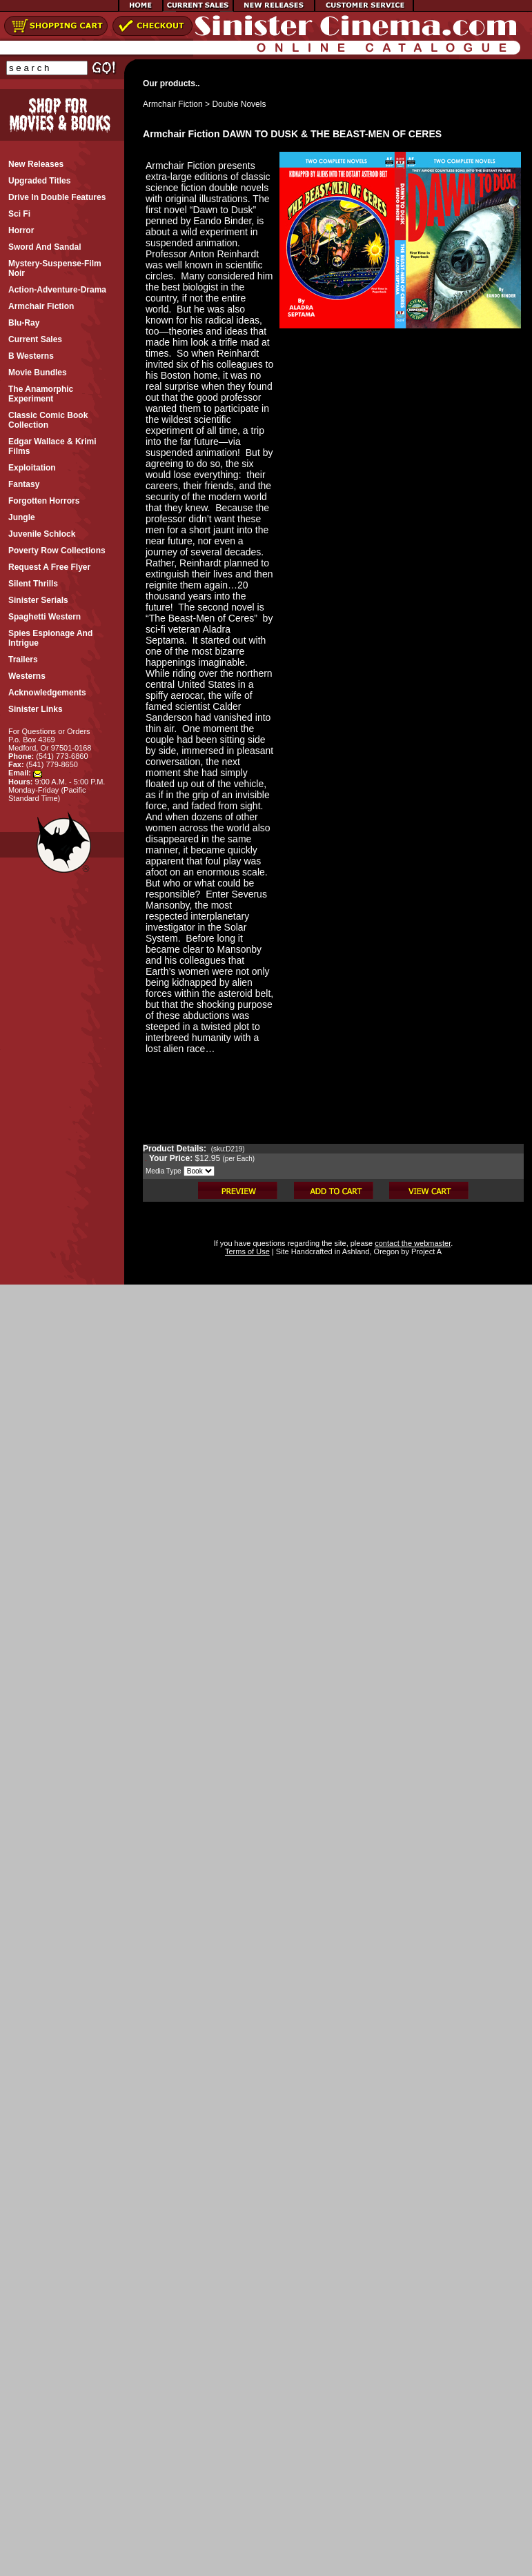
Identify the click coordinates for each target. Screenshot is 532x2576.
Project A (425, 1251)
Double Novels (239, 104)
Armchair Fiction (173, 104)
